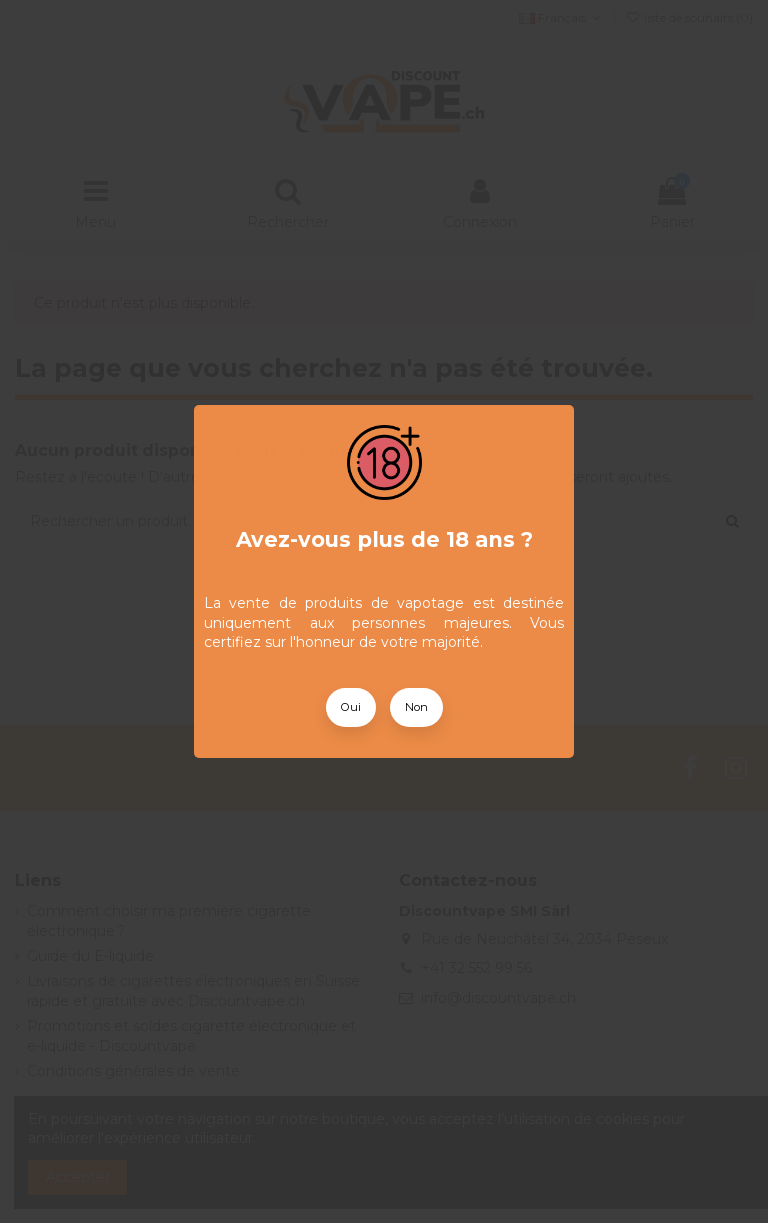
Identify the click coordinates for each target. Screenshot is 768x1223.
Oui (351, 707)
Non (416, 707)
